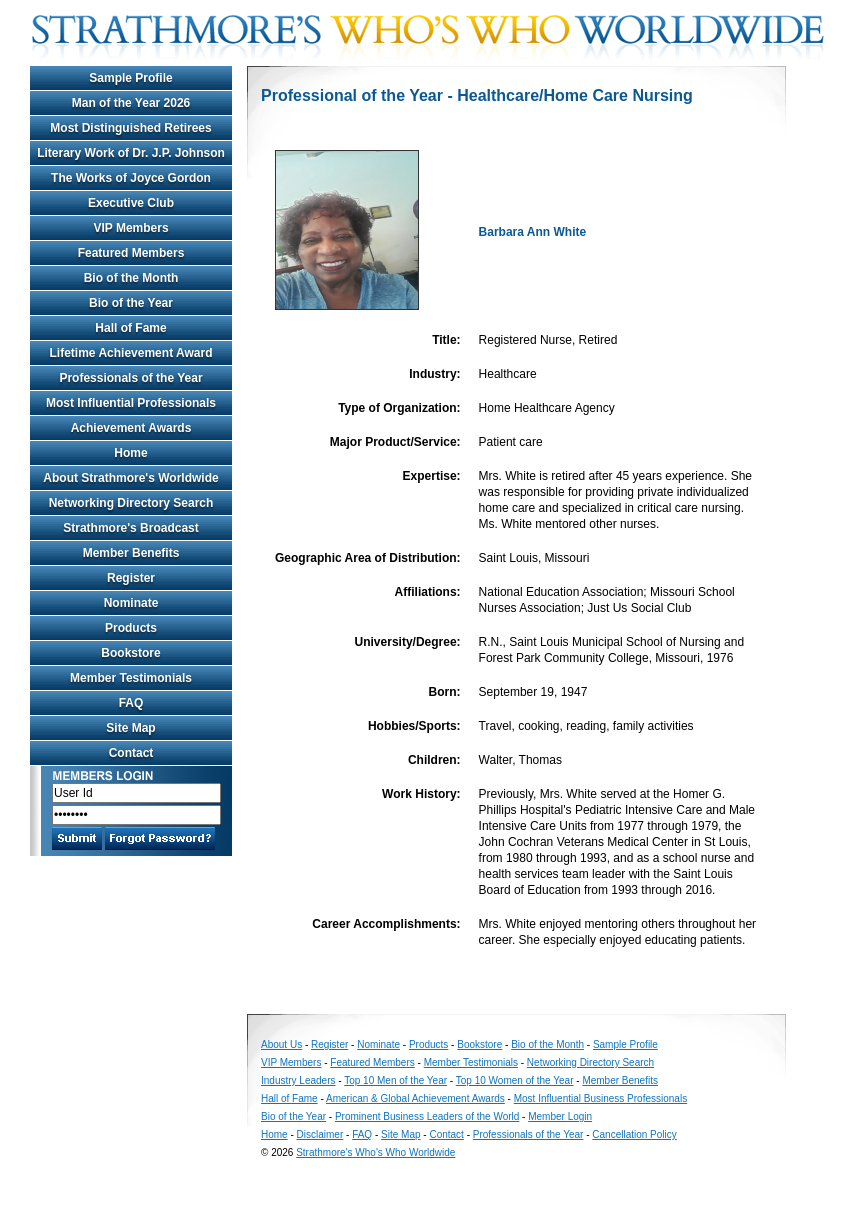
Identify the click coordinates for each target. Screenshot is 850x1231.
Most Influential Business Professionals (600, 1098)
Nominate (131, 603)
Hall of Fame (130, 328)
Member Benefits (131, 553)
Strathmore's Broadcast (131, 528)
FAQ (131, 703)
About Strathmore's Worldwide (130, 478)
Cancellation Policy (634, 1134)
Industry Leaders (298, 1080)
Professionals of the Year (130, 378)
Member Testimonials (131, 678)
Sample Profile (130, 78)
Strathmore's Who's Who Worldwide (375, 1152)
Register (131, 578)
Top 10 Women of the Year (515, 1080)
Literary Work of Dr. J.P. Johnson (131, 153)
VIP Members (130, 228)
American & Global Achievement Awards (415, 1098)
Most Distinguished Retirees (130, 128)
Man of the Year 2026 (131, 103)
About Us (281, 1044)
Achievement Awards (131, 428)
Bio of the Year (131, 303)
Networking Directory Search (131, 503)
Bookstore (130, 653)
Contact (131, 753)
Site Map (130, 728)
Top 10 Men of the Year (395, 1080)
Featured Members (131, 253)
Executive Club (131, 203)
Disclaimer (320, 1134)
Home (130, 453)
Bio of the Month (131, 278)
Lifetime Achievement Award (131, 353)
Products (131, 628)
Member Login (560, 1116)
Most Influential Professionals (131, 403)
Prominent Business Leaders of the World (427, 1116)
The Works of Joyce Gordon (131, 178)
